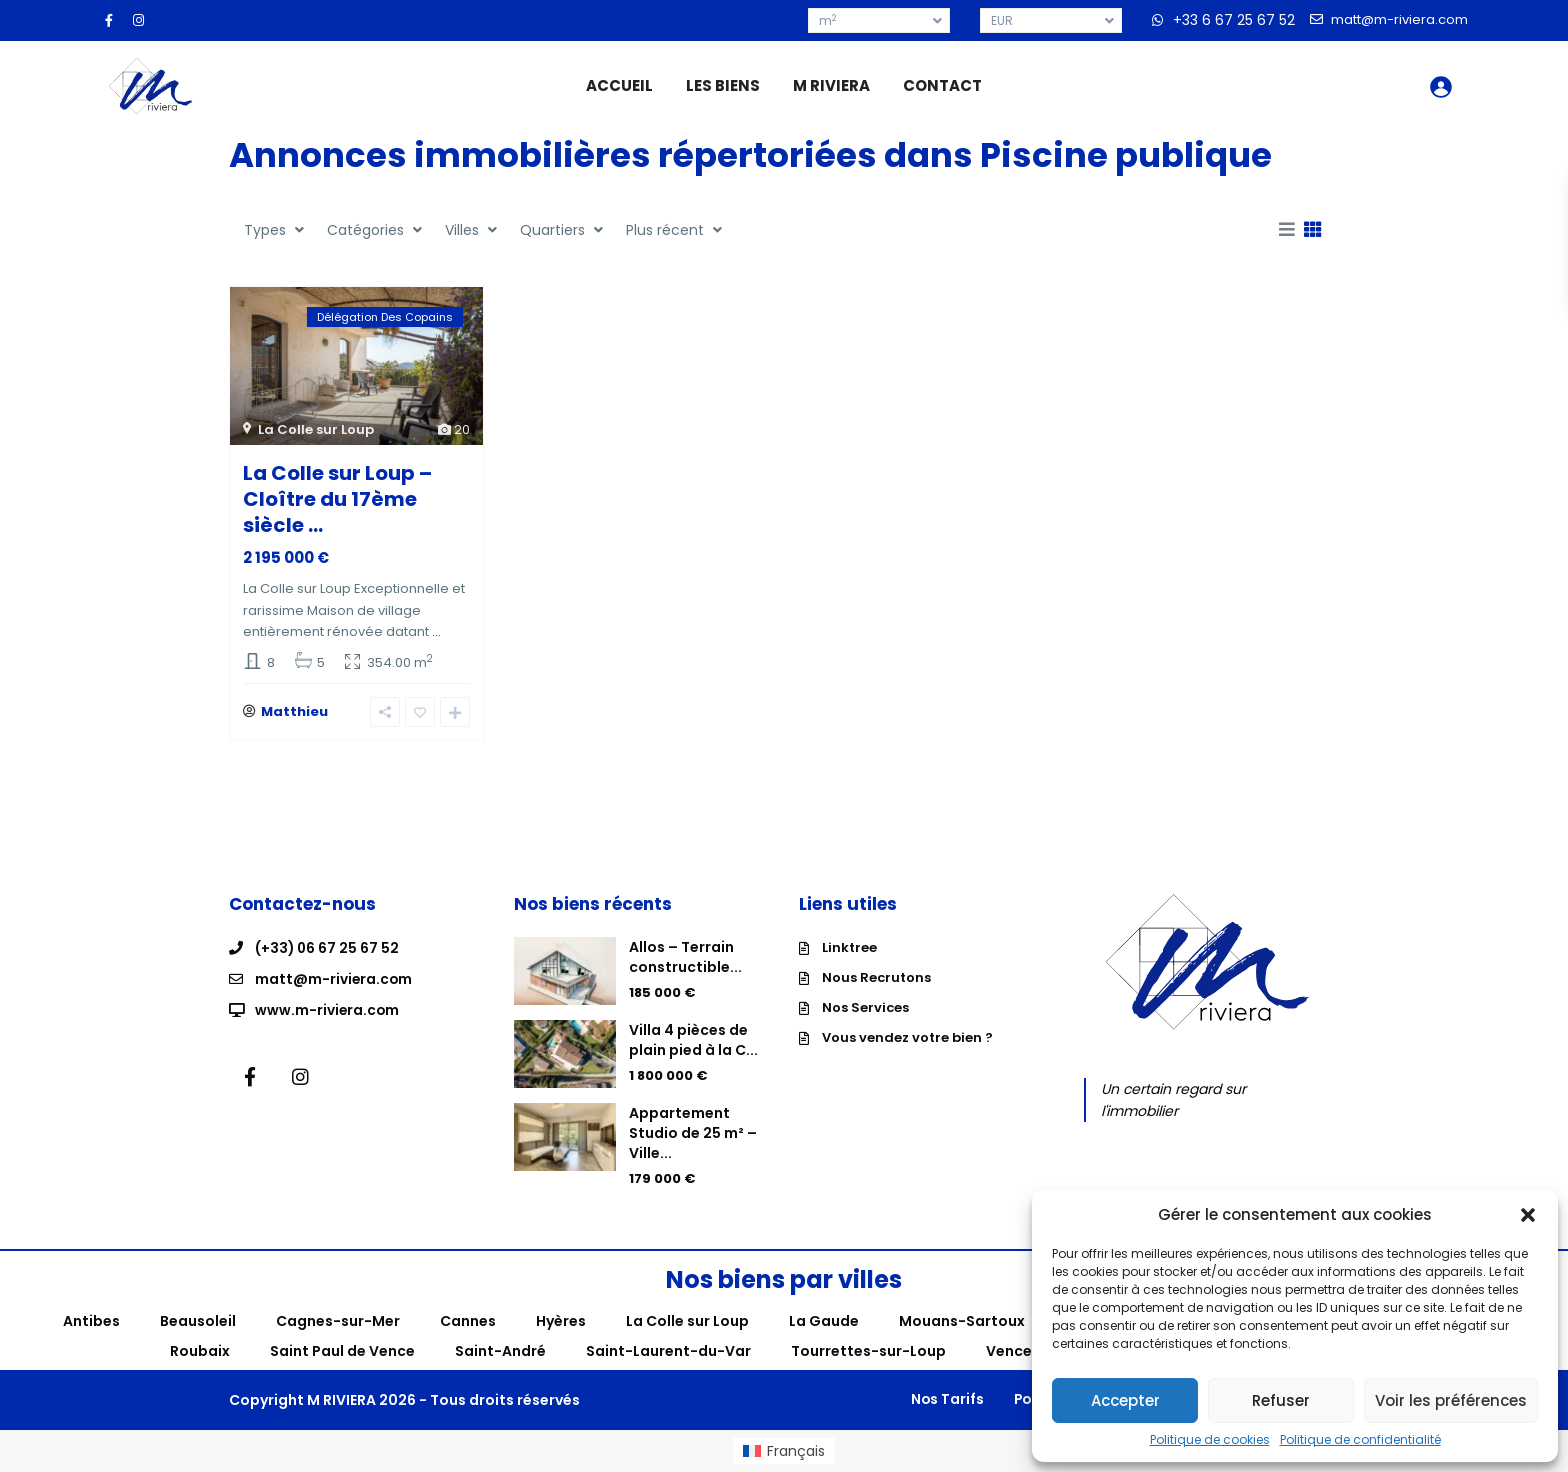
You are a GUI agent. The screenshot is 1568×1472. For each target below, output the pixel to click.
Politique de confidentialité (1360, 1440)
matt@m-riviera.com (334, 978)
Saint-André (500, 1351)
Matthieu (294, 711)
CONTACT (942, 85)
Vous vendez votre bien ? (907, 1037)
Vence (1009, 1351)
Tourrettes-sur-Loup (868, 1351)
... (436, 631)
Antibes (91, 1321)
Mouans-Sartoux (962, 1321)
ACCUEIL (619, 85)
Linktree (849, 947)
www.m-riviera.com (328, 1008)
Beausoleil (198, 1321)
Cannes (468, 1321)
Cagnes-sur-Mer (338, 1321)
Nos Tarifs (934, 1399)
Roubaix (200, 1351)
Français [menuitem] (796, 1451)
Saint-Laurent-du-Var (668, 1351)
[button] (1528, 1215)
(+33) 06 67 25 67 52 (328, 948)
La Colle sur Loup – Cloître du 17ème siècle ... (337, 499)
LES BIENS (723, 85)
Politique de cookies (1210, 1440)
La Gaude (824, 1321)
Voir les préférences (1451, 1400)
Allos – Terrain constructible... (685, 957)
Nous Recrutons (876, 977)
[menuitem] (784, 1451)
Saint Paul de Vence (342, 1351)
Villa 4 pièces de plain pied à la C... (693, 1040)
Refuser (1281, 1400)
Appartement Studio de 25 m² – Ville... (693, 1133)
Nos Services (865, 1007)
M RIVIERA (831, 85)
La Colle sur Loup (316, 429)
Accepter (1125, 1400)
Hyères (561, 1321)
